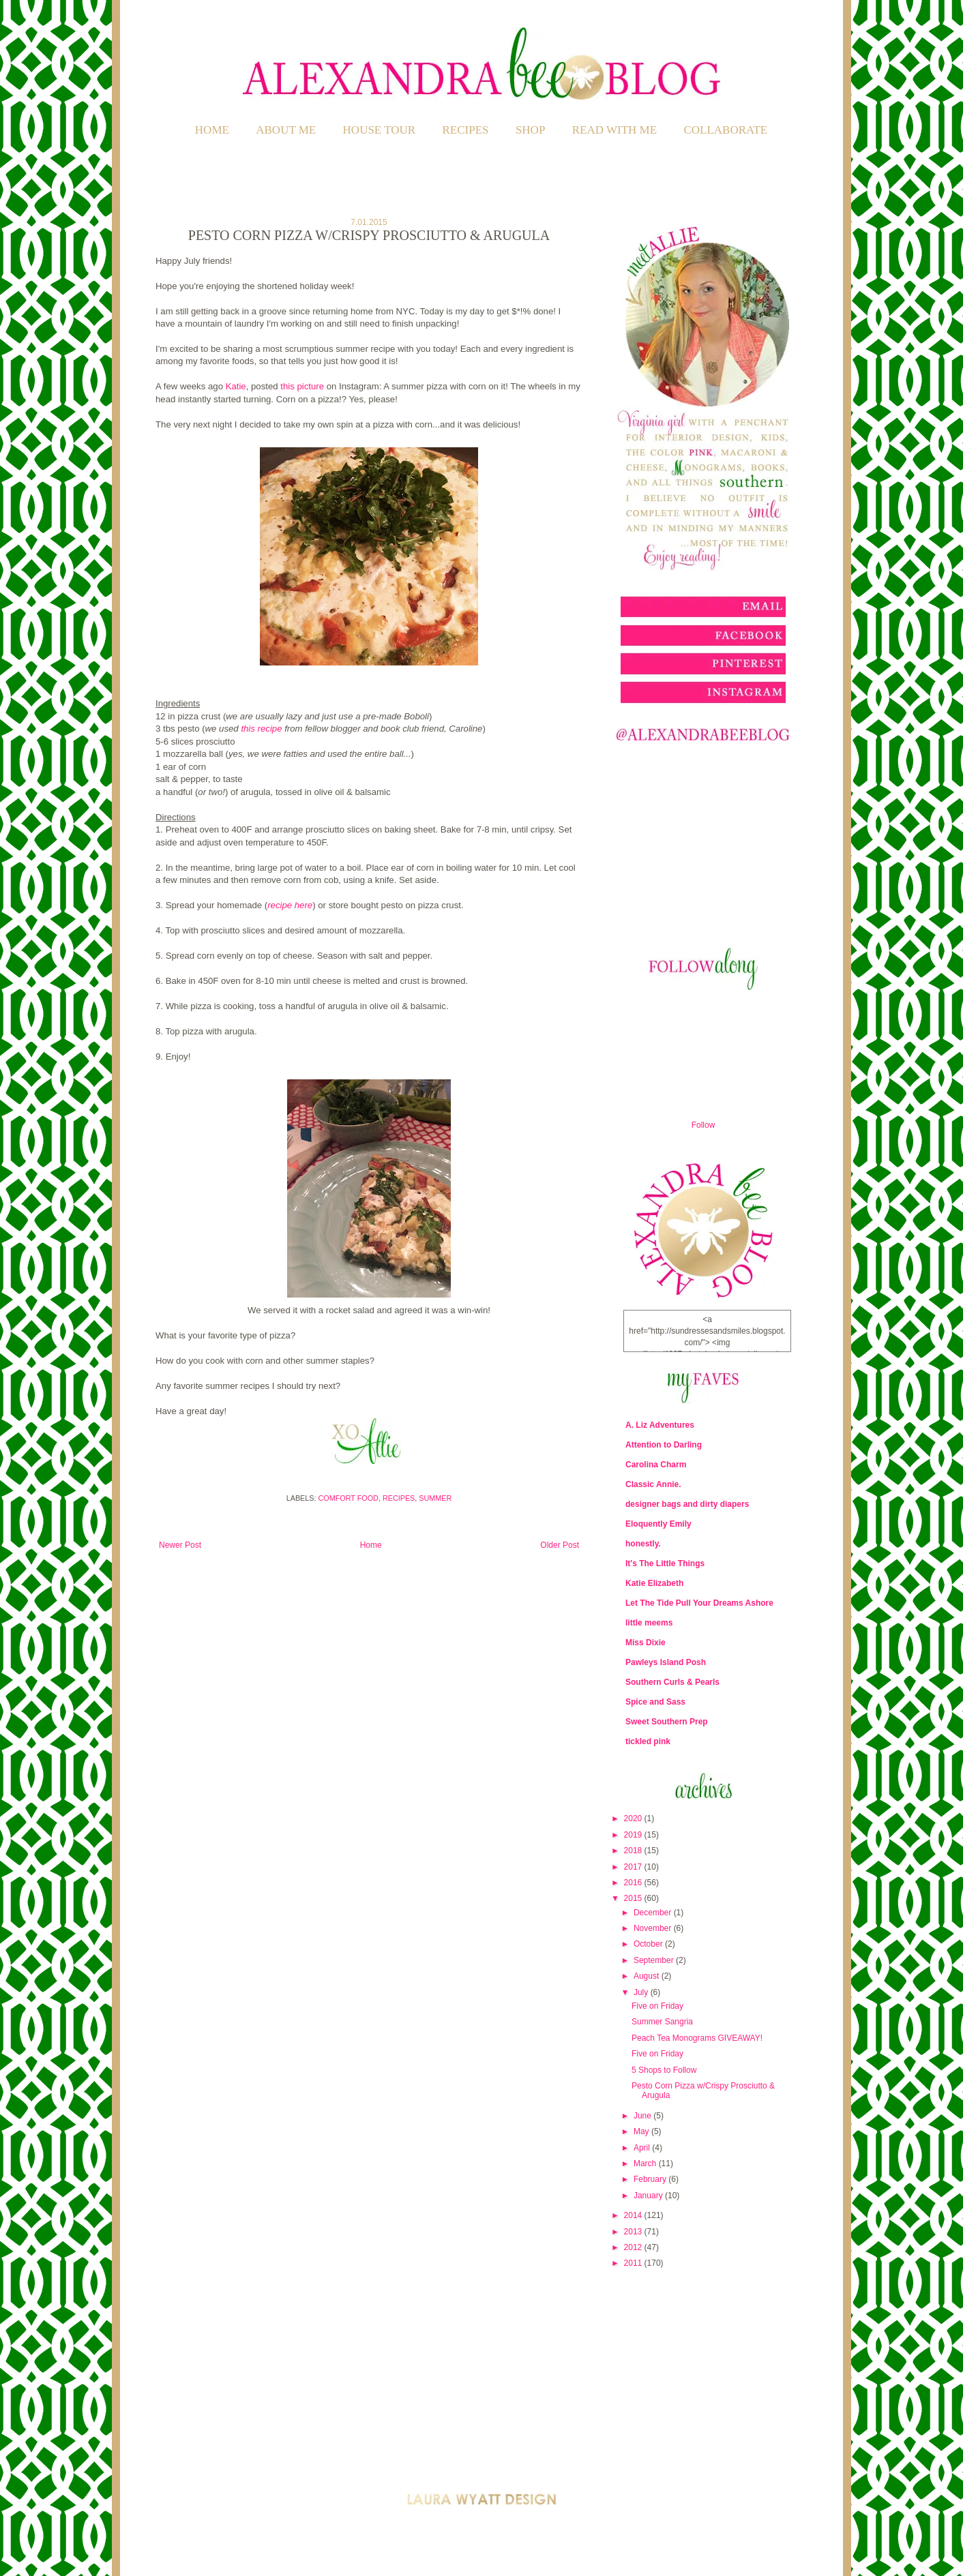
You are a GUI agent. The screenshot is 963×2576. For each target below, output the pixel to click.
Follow (703, 1125)
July (642, 1992)
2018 (634, 1850)
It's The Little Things (665, 1563)
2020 (634, 1818)
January (649, 2195)
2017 (634, 1867)
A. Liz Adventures (659, 1425)
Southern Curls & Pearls (672, 1682)
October (649, 1944)
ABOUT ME (286, 129)
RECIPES (466, 129)
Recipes (399, 1498)
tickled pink (647, 1741)
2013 (634, 2231)
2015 (634, 1898)
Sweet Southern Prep (666, 1721)
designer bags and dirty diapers (687, 1504)
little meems (648, 1623)
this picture (302, 386)
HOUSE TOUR (379, 129)
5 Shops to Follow (664, 2070)
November (654, 1928)
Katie (236, 386)
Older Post (559, 1545)
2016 (634, 1882)
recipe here (289, 905)
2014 (634, 2215)
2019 (634, 1835)
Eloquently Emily (658, 1524)
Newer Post (180, 1545)
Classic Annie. (653, 1484)
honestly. (643, 1543)
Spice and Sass (655, 1702)
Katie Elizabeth (654, 1583)
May (642, 2131)
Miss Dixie (645, 1642)
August (648, 1976)
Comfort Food (348, 1498)
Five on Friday (657, 2006)
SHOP (530, 129)
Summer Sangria (662, 2021)
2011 (634, 2263)
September (655, 1960)
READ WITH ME (614, 129)
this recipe (261, 728)
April (643, 2148)
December (654, 1912)
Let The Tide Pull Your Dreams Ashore (699, 1603)
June (643, 2116)
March (646, 2163)
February (651, 2179)
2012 (634, 2247)
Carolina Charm (655, 1464)
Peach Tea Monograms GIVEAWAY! (697, 2038)
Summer (435, 1498)
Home (212, 129)
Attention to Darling (663, 1445)
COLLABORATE (725, 129)
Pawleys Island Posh (665, 1662)
